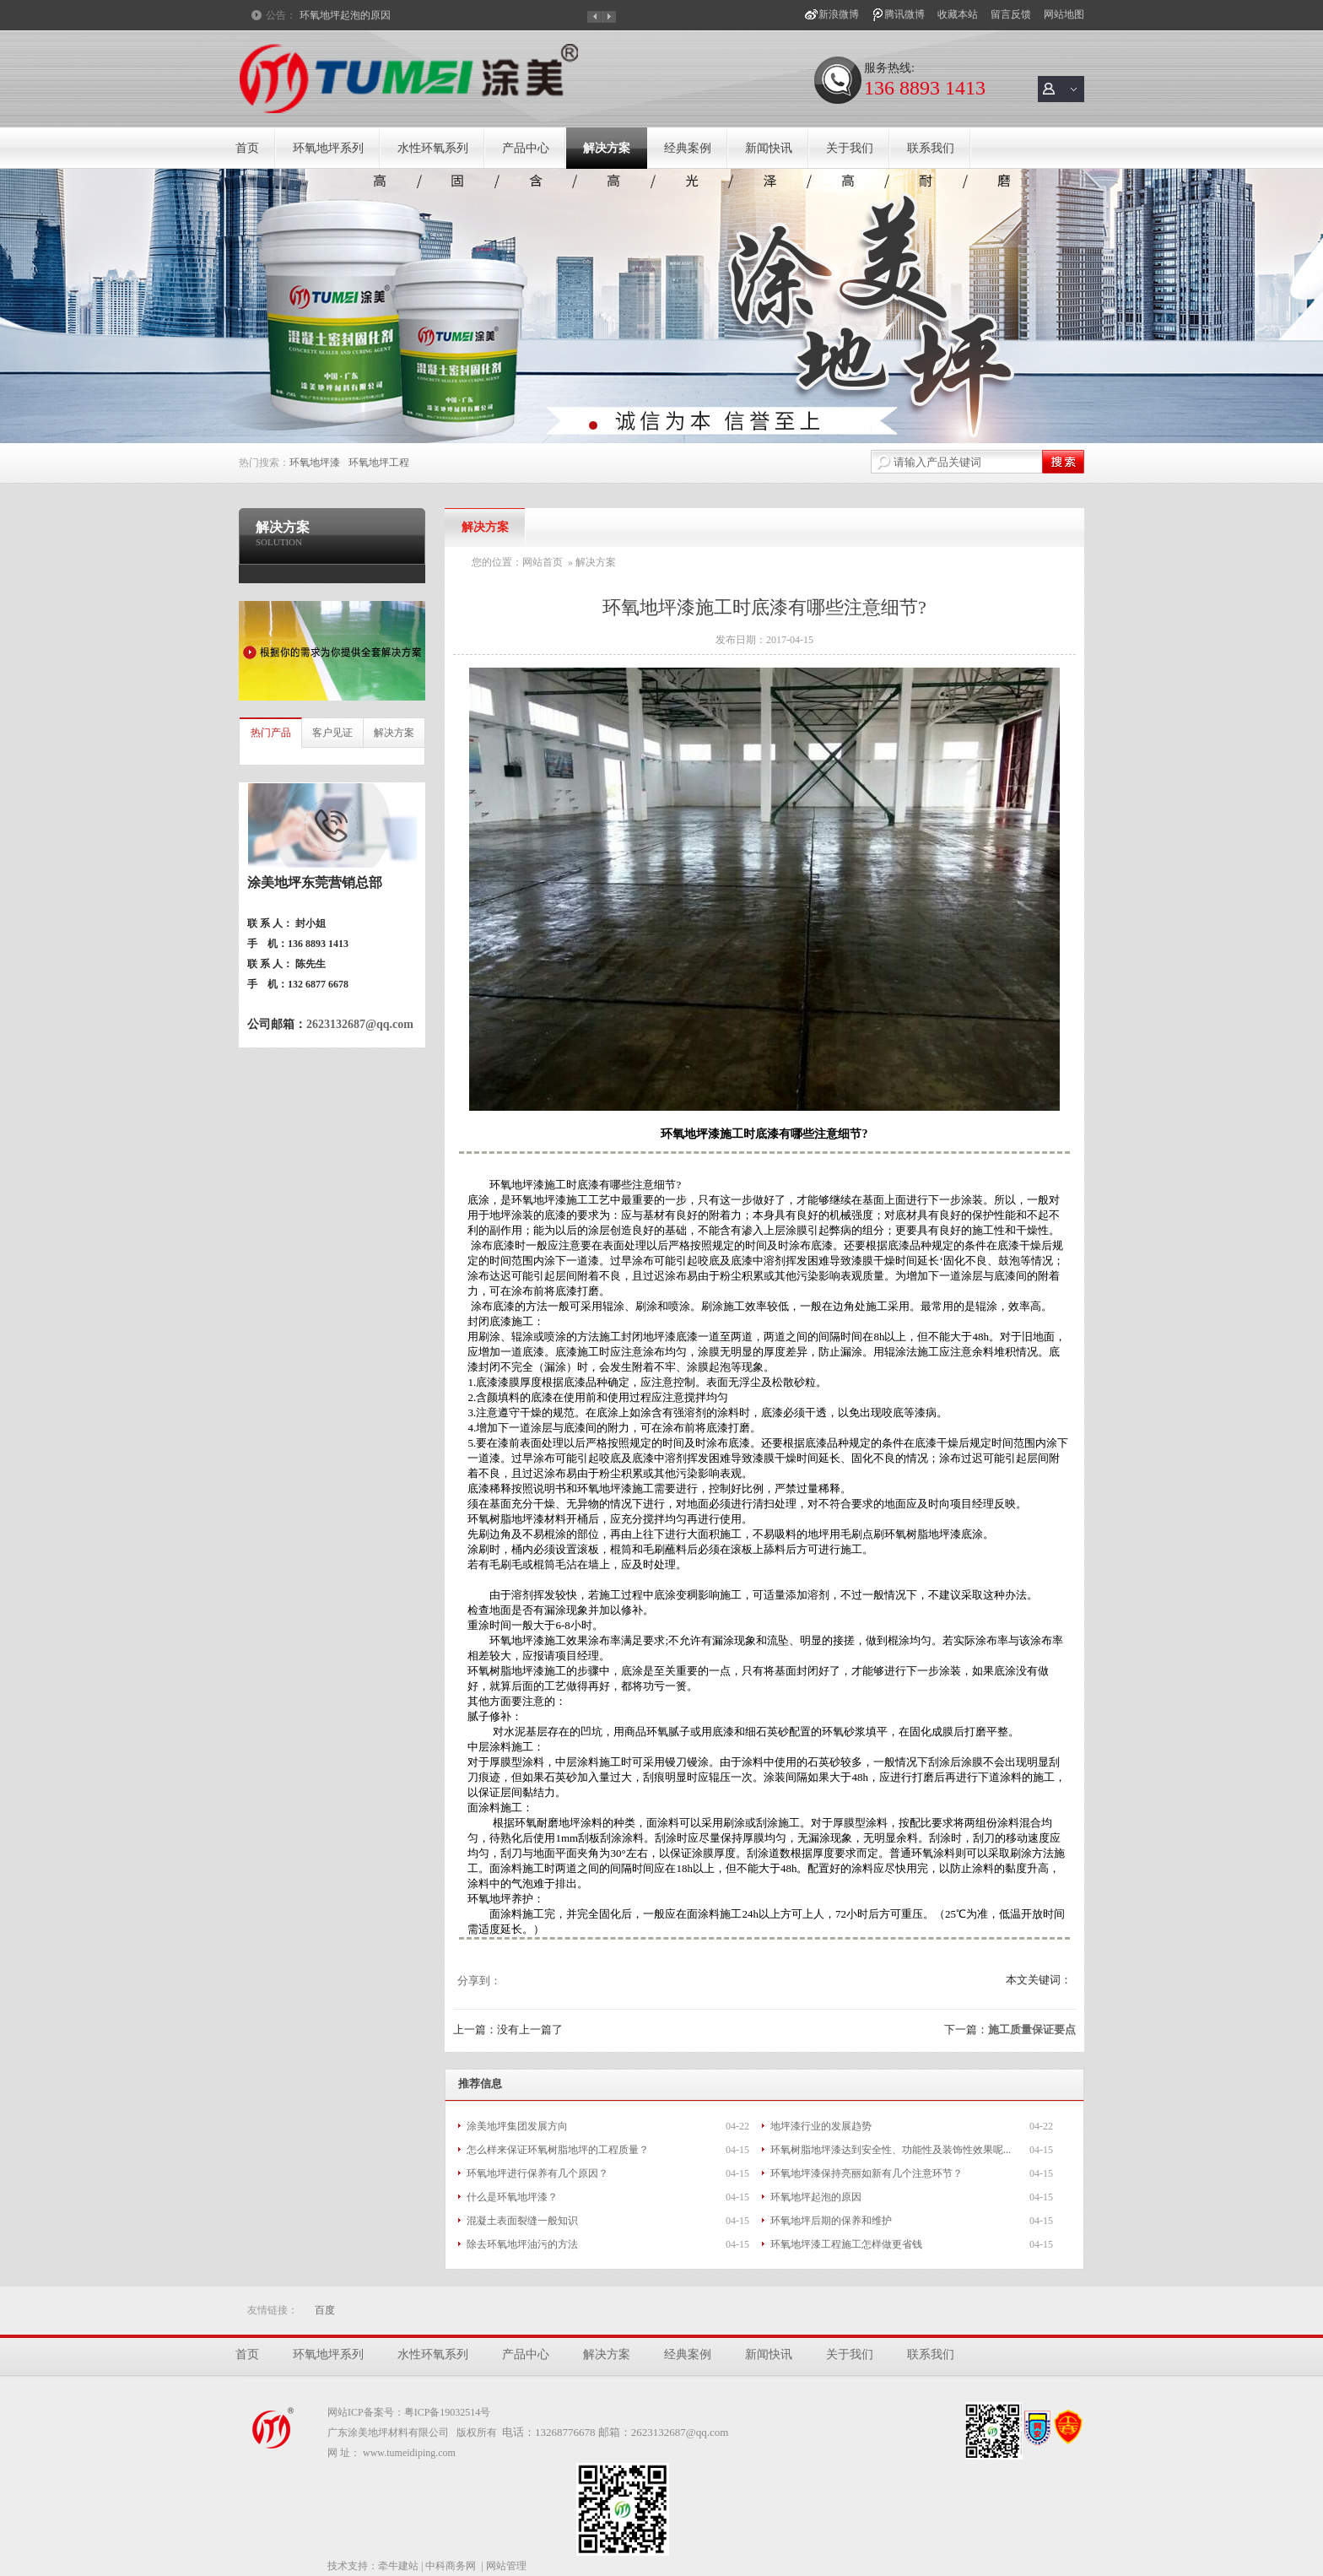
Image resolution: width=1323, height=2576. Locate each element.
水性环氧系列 (432, 148)
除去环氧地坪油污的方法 (522, 2244)
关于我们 (849, 148)
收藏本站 (957, 14)
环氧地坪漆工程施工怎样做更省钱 (846, 2244)
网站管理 (506, 2566)
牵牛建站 (398, 2566)
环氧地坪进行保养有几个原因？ (537, 2173)
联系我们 (930, 148)
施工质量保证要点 (1032, 2029)
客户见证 (332, 733)
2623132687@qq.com (359, 1024)
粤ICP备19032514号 (447, 2412)
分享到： (479, 1980)
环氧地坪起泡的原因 (345, 15)
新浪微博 (838, 14)
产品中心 (525, 148)
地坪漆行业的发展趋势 (821, 2126)
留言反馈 (1011, 14)
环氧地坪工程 (378, 462)
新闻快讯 (768, 148)
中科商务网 (450, 2566)
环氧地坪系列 (328, 148)
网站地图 (1064, 14)
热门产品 (271, 733)
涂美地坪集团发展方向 (517, 2126)
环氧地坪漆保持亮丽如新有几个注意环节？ (866, 2173)
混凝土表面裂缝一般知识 (522, 2221)
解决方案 (606, 148)
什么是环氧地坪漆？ (512, 2197)
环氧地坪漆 (314, 462)
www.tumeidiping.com (409, 2453)
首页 (247, 148)
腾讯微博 (904, 14)
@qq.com (707, 2432)
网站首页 (542, 562)
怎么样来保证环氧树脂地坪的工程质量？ (558, 2150)
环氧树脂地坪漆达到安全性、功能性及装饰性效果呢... (890, 2150)
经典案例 (687, 148)
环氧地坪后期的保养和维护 (831, 2221)
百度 (325, 2310)
